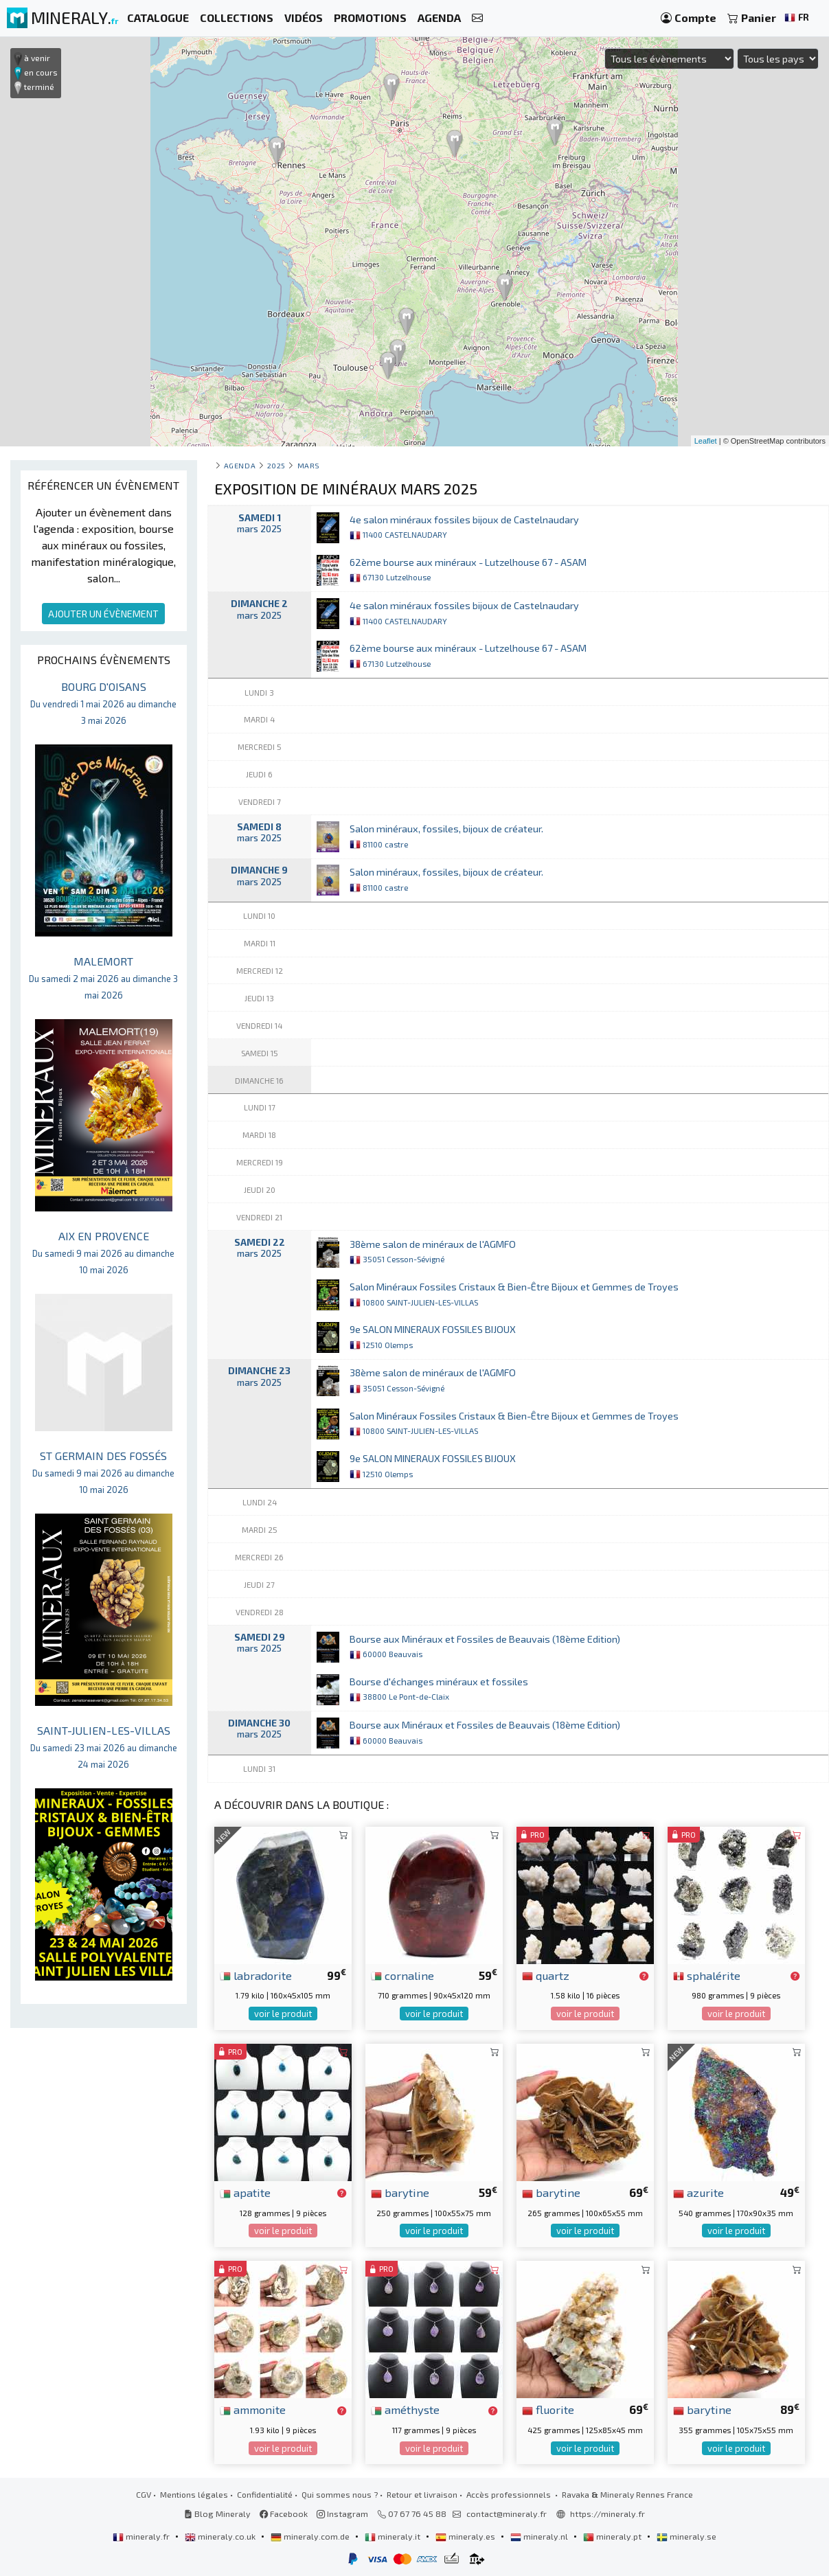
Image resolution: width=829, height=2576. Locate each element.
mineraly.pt (613, 2536)
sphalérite (706, 1975)
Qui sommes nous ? (340, 2494)
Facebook (284, 2513)
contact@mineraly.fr (506, 2513)
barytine (400, 2192)
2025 (276, 465)
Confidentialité (265, 2494)
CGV (143, 2494)
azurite (698, 2192)
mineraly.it (393, 2536)
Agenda (239, 465)
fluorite (548, 2409)
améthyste (405, 2409)
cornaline (402, 1975)
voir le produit (283, 2013)
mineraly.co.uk (221, 2536)
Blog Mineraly (217, 2513)
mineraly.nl (540, 2536)
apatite (245, 2192)
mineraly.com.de (311, 2536)
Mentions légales (194, 2494)
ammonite (253, 2409)
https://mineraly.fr (607, 2513)
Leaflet (705, 441)
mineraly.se (686, 2536)
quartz (545, 1975)
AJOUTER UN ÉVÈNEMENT (103, 613)
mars (308, 465)
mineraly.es (466, 2536)
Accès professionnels (509, 2494)
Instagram (342, 2513)
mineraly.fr (142, 2536)
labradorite (256, 1975)
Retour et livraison (422, 2494)
